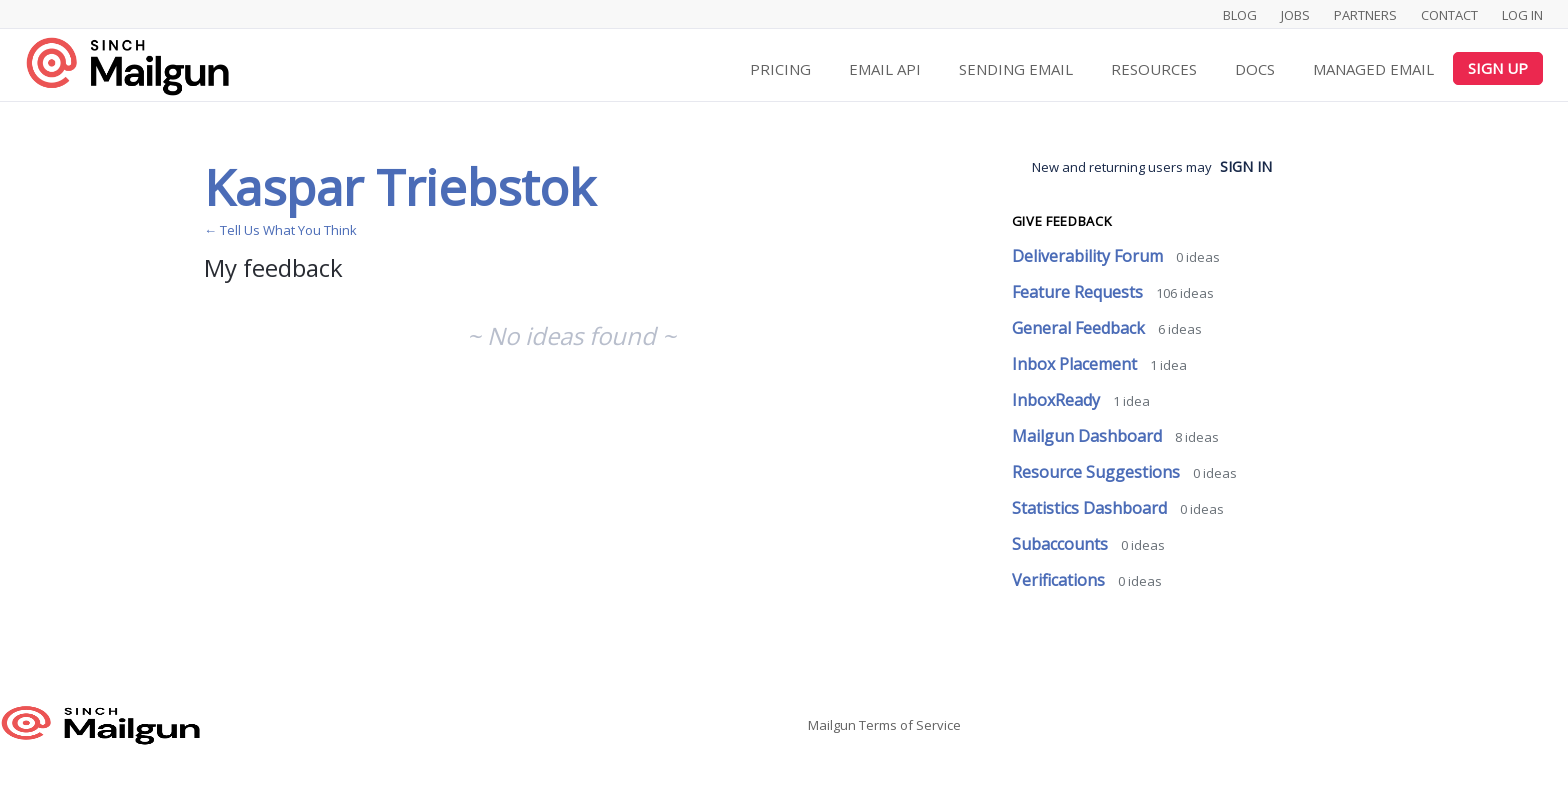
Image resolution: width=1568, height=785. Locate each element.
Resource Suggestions (1098, 472)
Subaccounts (1062, 544)
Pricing (780, 69)
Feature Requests (1079, 292)
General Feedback (1080, 328)
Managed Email (1373, 69)
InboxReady (1058, 400)
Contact (1449, 15)
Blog (1240, 15)
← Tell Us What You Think (280, 230)
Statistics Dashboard (1091, 508)
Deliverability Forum (1089, 256)
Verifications (1060, 580)
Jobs (1295, 15)
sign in (1246, 166)
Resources (1154, 69)
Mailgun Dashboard (1089, 436)
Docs (1255, 69)
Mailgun (832, 725)
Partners (1365, 15)
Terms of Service (910, 725)
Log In (1522, 15)
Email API (885, 69)
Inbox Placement (1076, 364)
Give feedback (1062, 221)
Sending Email (1016, 69)
